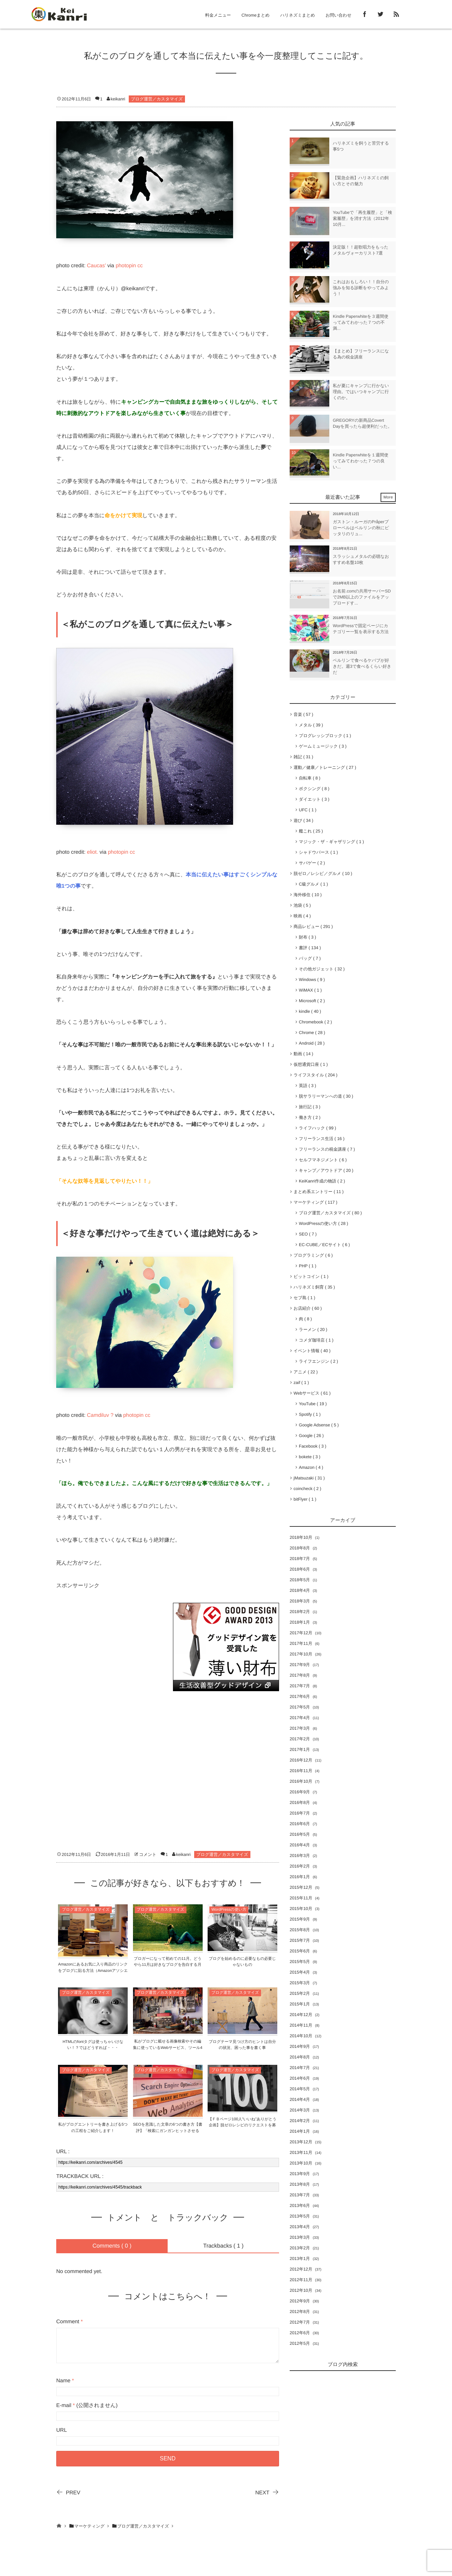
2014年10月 (301, 2035)
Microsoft (312, 1000)
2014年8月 (300, 2057)
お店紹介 (308, 1308)
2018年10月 (301, 1537)
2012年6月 (300, 2332)
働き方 (309, 1117)
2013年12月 (301, 2141)
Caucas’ (96, 266)
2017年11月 (301, 1643)
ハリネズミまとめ (297, 15)
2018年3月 (300, 1601)
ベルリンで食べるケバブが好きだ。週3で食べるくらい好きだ (362, 666)
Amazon (311, 1467)
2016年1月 (300, 1876)
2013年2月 (300, 2247)
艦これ (311, 831)
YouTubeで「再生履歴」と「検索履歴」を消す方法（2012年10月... (362, 218)
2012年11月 (301, 2279)
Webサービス (312, 1393)
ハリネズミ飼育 (314, 1287)
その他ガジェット (321, 968)
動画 (303, 1053)
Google (311, 1435)
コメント (147, 1854)
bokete (309, 1456)
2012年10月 (301, 2290)
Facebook (312, 1446)
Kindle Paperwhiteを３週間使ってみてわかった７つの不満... (360, 322)
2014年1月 (300, 2131)
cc (140, 266)
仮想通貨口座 (311, 1064)
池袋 (302, 905)
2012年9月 (300, 2300)
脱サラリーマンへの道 (326, 1096)
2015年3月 (300, 1982)
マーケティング (315, 1202)
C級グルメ (313, 884)
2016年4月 (300, 1844)
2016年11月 (301, 1770)
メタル (311, 725)
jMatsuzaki (309, 1478)
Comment (67, 2322)
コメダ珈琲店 (316, 1340)
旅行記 (309, 1106)
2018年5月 (300, 1579)
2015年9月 (300, 1919)
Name (63, 2381)
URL (61, 2430)
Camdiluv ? (100, 1415)
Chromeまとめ (256, 15)
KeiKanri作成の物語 (322, 1181)
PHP (307, 1265)
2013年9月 (300, 2173)
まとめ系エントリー (318, 1191)
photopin (126, 266)
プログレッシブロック (325, 735)
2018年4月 (300, 1590)
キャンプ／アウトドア (326, 1170)
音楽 (303, 714)
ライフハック (317, 1128)
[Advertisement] (109, 1647)
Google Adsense (319, 1425)
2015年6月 (300, 1951)
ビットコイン (311, 1276)
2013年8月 (300, 2184)
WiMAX (310, 990)
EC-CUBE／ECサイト (324, 1244)
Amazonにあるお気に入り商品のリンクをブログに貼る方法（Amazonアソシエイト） (93, 1970)
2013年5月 (300, 2216)
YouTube (313, 1403)
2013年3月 (300, 2237)
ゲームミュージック (323, 746)
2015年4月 (300, 1972)
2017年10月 (301, 1654)
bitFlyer (305, 1499)
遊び (303, 820)
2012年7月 (300, 2322)
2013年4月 (300, 2226)
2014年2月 (300, 2120)
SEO (308, 1234)
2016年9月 (300, 1791)
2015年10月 (301, 1908)
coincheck (307, 1488)
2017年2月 (300, 1738)
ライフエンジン (318, 1361)
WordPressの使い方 (229, 1910)
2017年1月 (300, 1749)
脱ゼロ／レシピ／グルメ (323, 873)
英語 (307, 1085)
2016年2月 (300, 1866)
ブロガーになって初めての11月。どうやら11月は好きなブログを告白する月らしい (167, 1965)
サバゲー (312, 862)
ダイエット (314, 799)
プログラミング (313, 1255)
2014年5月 (300, 2088)
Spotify (309, 1414)
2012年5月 (300, 2343)
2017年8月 (300, 1675)
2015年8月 (300, 1929)
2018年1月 (300, 1622)
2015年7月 (300, 1940)
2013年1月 (300, 2258)
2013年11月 (301, 2152)
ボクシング (314, 788)
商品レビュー (313, 926)
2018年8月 (300, 1548)
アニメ (306, 1371)
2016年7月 (300, 1813)
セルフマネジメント (323, 1159)
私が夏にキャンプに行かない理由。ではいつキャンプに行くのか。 (361, 391)
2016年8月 (300, 1802)
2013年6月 (300, 2205)
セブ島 (304, 1297)
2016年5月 (300, 1834)
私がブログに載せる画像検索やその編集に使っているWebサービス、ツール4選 (167, 2047)
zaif (301, 1382)
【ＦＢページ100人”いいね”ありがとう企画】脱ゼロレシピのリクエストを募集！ (242, 2125)
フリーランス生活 (321, 1138)
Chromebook (315, 1022)
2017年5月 (300, 1707)
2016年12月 (301, 1760)
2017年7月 (300, 1685)
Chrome (312, 1032)
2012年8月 (300, 2311)
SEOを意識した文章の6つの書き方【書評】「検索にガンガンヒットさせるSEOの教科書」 (167, 2130)
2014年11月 (301, 2025)
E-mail (63, 2405)
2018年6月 (300, 1569)
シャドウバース (318, 852)
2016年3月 (300, 1855)
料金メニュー (218, 15)
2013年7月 (300, 2194)
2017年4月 (300, 1717)
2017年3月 (300, 1728)
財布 (307, 937)
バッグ (310, 958)
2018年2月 (300, 1611)
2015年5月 (300, 1961)
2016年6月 (300, 1823)
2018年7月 (300, 1558)
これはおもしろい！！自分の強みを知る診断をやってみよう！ (361, 287)
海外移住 (307, 894)
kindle (310, 1011)
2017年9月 (300, 1664)
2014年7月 (300, 2067)
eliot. (92, 852)
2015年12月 (301, 1887)
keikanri (118, 99)
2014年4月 (300, 2099)
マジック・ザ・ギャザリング (331, 841)
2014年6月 (300, 2078)
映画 (302, 915)
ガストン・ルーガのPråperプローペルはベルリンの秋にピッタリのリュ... (361, 527)
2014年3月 (300, 2110)
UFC (307, 809)
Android (312, 1043)
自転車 (309, 778)
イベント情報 (312, 1350)
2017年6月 (300, 1696)
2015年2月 (300, 1993)
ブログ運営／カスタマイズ (157, 99)
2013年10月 (301, 2163)
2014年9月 (300, 2046)
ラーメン (313, 1329)
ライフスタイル (315, 1075)
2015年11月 (301, 1898)
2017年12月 (301, 1632)
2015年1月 (300, 2004)
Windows (312, 979)
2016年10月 (301, 1781)
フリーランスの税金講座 (327, 1149)
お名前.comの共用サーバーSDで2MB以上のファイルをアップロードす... (362, 597)
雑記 (303, 756)
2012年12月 (301, 2269)
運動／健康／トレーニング (325, 767)
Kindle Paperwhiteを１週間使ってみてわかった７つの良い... (360, 460)
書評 (310, 947)
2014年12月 (301, 2014)
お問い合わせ (339, 15)
